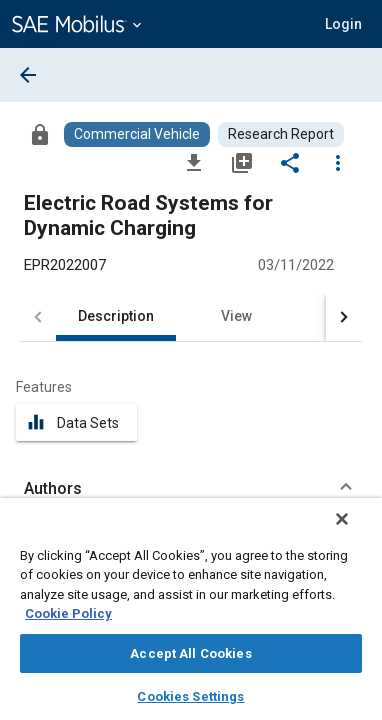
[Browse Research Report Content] (281, 134)
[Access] (40, 134)
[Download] (194, 162)
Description (116, 316)
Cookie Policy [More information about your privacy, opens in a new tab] (68, 613)
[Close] (356, 532)
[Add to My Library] (242, 162)
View (236, 316)
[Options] (338, 162)
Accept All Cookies (190, 653)
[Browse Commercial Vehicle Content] (137, 134)
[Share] (290, 162)
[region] (191, 615)
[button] (343, 24)
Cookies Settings (190, 696)
